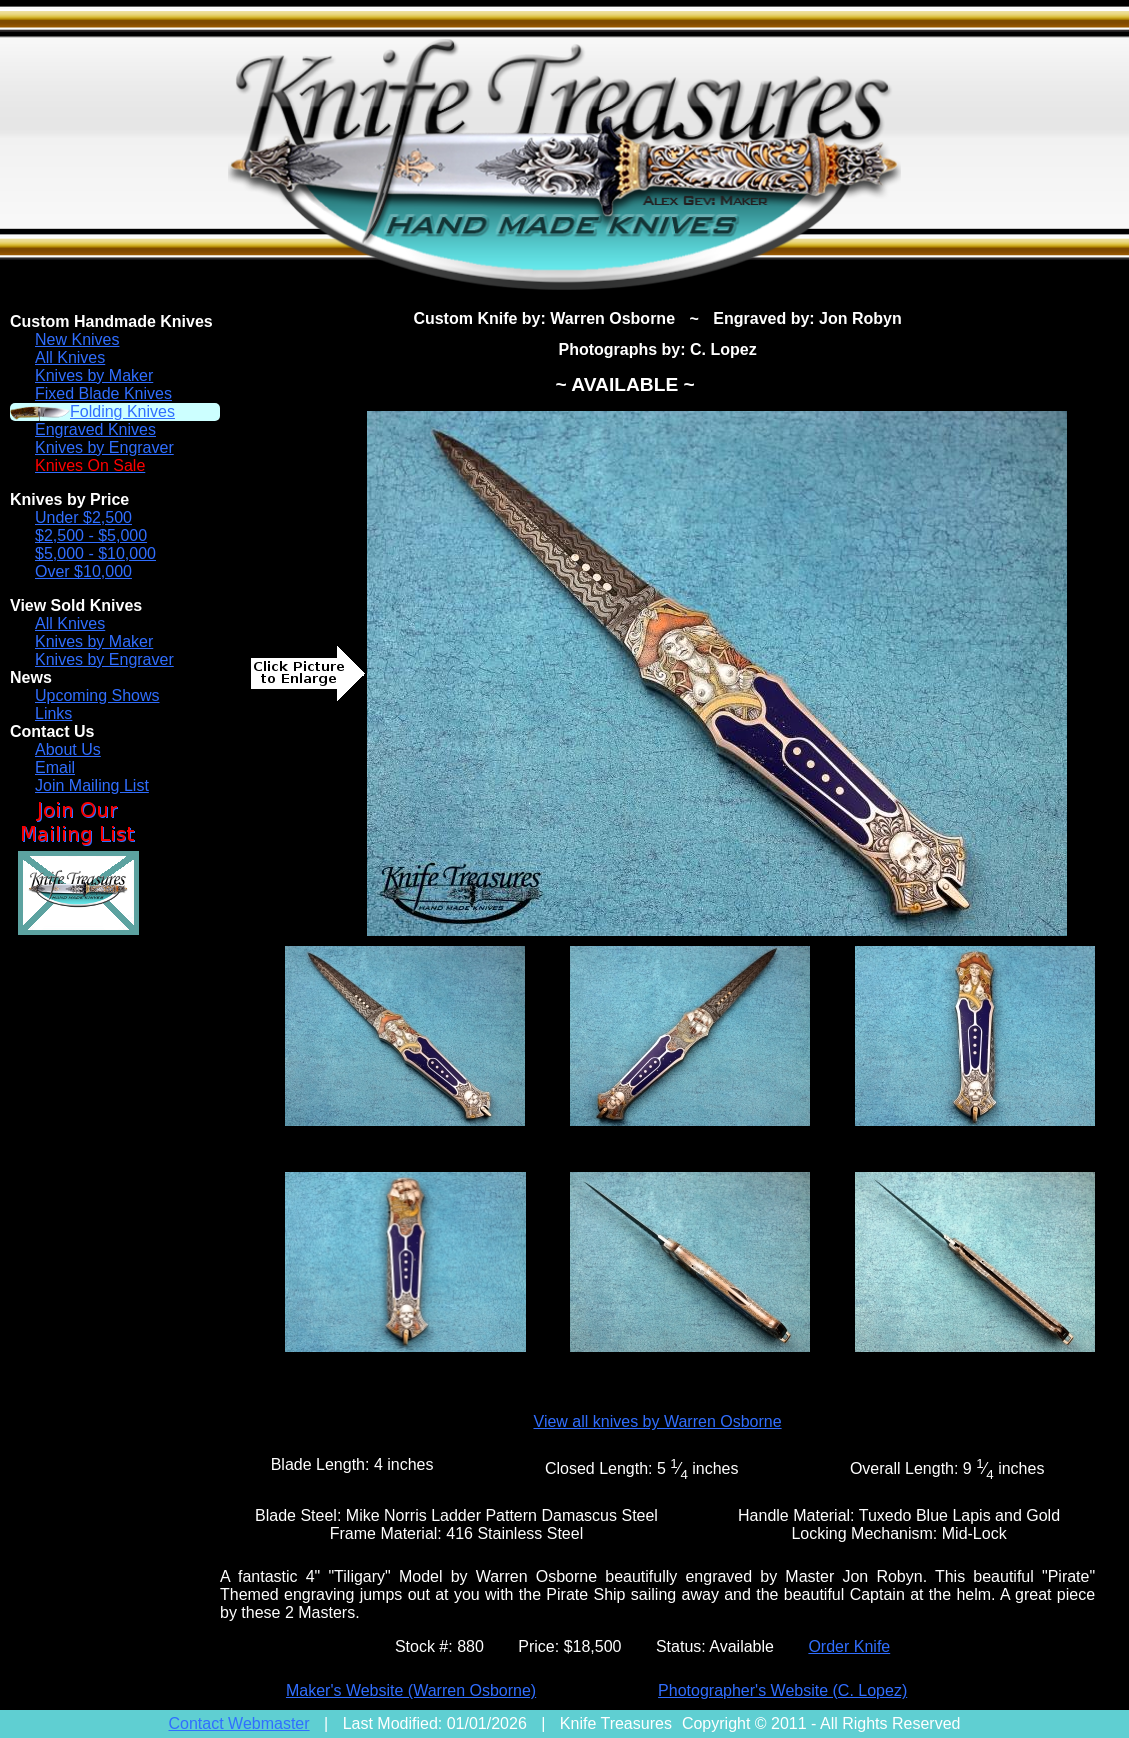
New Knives (77, 339)
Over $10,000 (83, 571)
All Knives (70, 357)
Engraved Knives (95, 429)
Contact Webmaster (239, 1723)
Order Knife (849, 1646)
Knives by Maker (94, 375)
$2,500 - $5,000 (91, 535)
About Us (68, 749)
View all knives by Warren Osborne (658, 1421)
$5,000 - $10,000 (95, 553)
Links (53, 713)
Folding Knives (122, 411)
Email (55, 767)
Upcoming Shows (97, 695)
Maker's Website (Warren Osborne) (411, 1690)
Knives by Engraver (104, 447)
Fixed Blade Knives (103, 393)
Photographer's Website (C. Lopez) (782, 1690)
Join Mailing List (92, 785)
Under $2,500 (83, 517)
